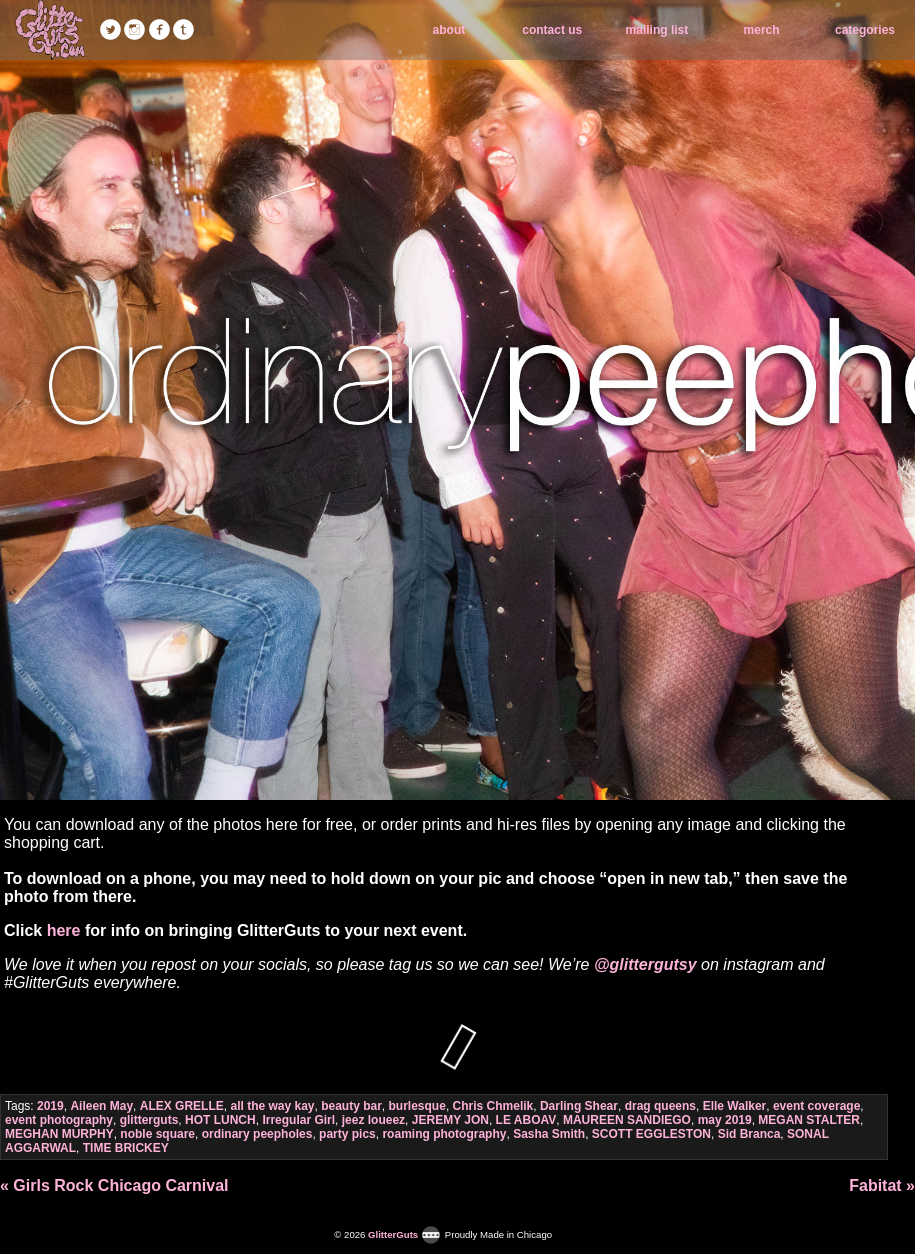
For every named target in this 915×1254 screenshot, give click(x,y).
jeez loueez (373, 1120)
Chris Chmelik (493, 1106)
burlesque (417, 1106)
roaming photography (444, 1134)
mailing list (657, 30)
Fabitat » (882, 1185)
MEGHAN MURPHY (59, 1134)
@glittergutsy (645, 964)
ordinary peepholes (257, 1134)
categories (865, 30)
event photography (59, 1120)
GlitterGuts (50, 30)
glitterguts (149, 1120)
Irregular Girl (298, 1120)
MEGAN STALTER (809, 1120)
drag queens (660, 1106)
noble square (157, 1134)
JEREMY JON (450, 1120)
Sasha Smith (549, 1134)
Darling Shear (579, 1106)
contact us (552, 30)
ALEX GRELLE (182, 1106)
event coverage (816, 1106)
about (449, 30)
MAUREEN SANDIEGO (627, 1120)
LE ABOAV (526, 1120)
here (64, 930)
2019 (50, 1106)
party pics (347, 1134)
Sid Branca (749, 1134)
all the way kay (272, 1106)
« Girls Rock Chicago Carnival (114, 1185)
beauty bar (351, 1106)
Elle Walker (735, 1106)
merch (762, 30)
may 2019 (725, 1120)
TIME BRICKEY (126, 1148)
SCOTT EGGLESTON (651, 1134)
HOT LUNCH (220, 1120)
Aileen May (101, 1106)
